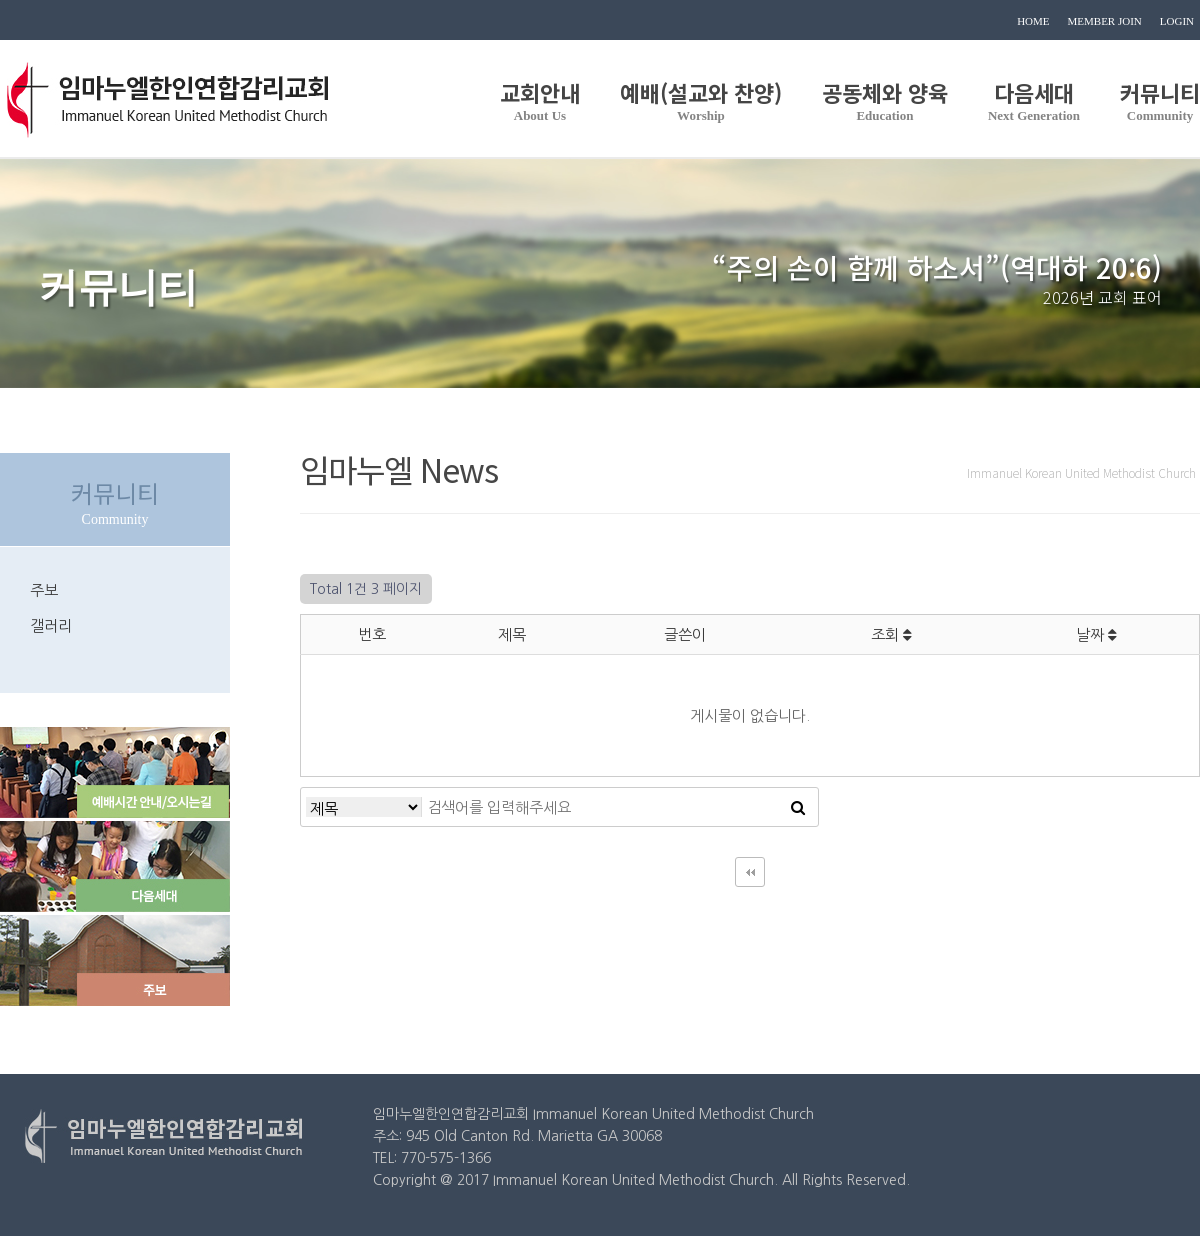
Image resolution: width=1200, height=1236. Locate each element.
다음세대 (1034, 99)
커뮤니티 (1160, 99)
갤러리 (51, 625)
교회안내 (540, 99)
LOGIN (1177, 21)
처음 (750, 872)
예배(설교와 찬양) (701, 99)
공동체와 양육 (885, 99)
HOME (1033, 21)
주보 (44, 590)
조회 (891, 634)
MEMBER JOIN (1105, 21)
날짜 (1096, 634)
